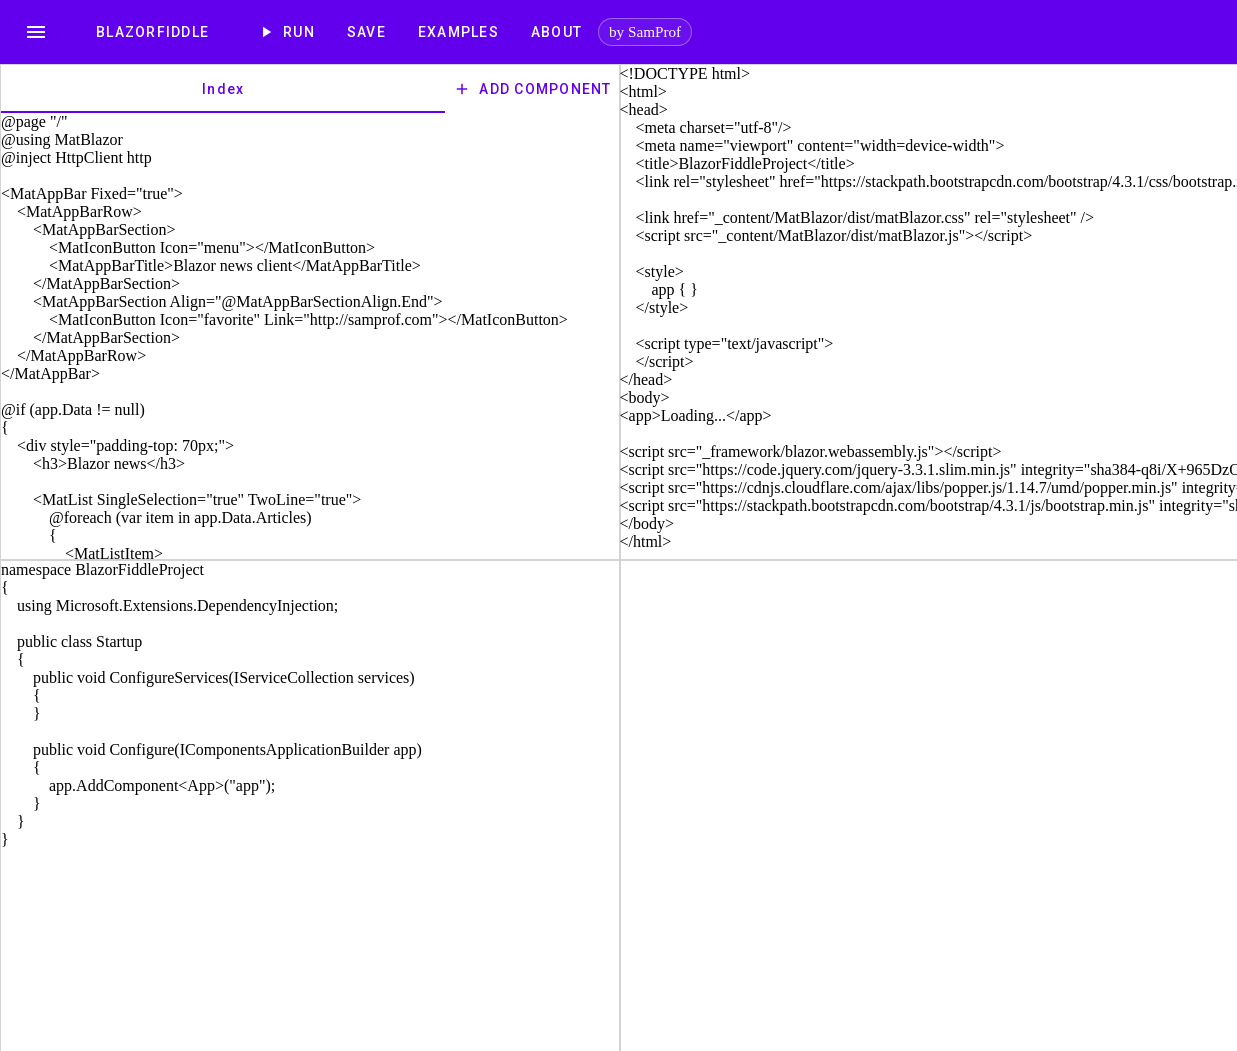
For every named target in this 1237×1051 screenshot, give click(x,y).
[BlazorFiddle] (152, 32)
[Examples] (458, 32)
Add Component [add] (532, 89)
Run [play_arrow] (288, 32)
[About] (556, 32)
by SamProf (645, 31)
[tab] (223, 89)
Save (366, 32)
